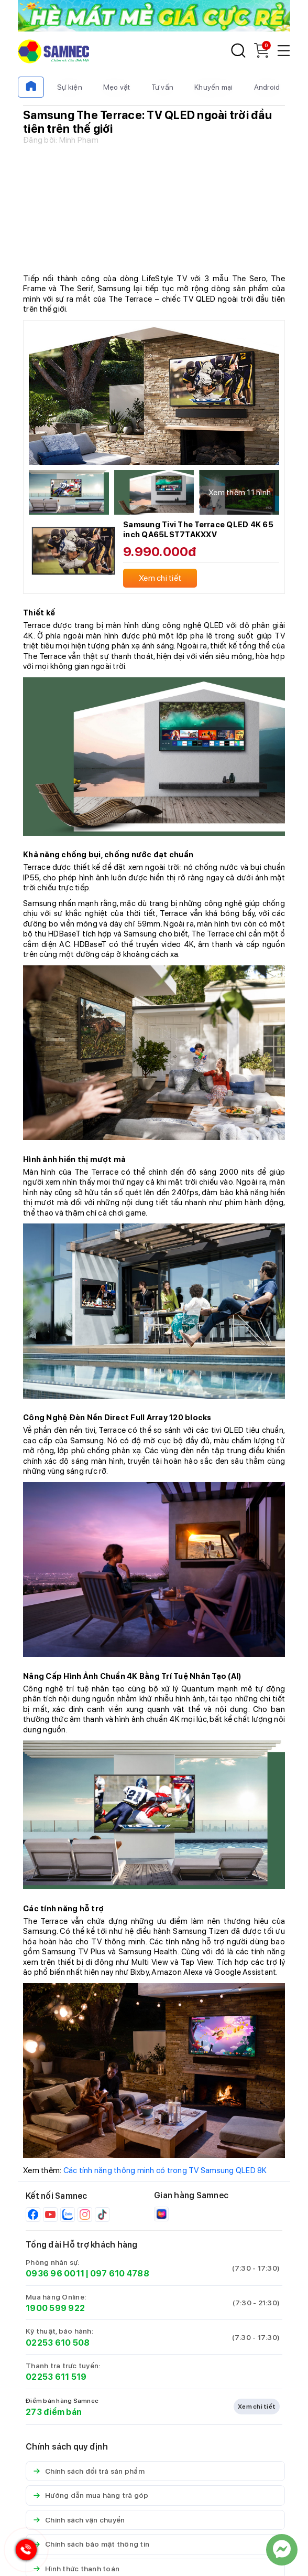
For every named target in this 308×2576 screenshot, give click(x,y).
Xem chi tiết (257, 2406)
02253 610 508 (58, 2343)
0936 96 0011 (55, 2274)
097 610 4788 (119, 2274)
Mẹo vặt (116, 87)
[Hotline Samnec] (23, 2552)
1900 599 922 (55, 2308)
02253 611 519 (56, 2377)
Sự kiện (69, 87)
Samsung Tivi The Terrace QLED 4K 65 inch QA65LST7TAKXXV (198, 530)
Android (267, 87)
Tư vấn (162, 87)
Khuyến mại (213, 87)
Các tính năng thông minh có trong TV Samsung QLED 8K (165, 2170)
